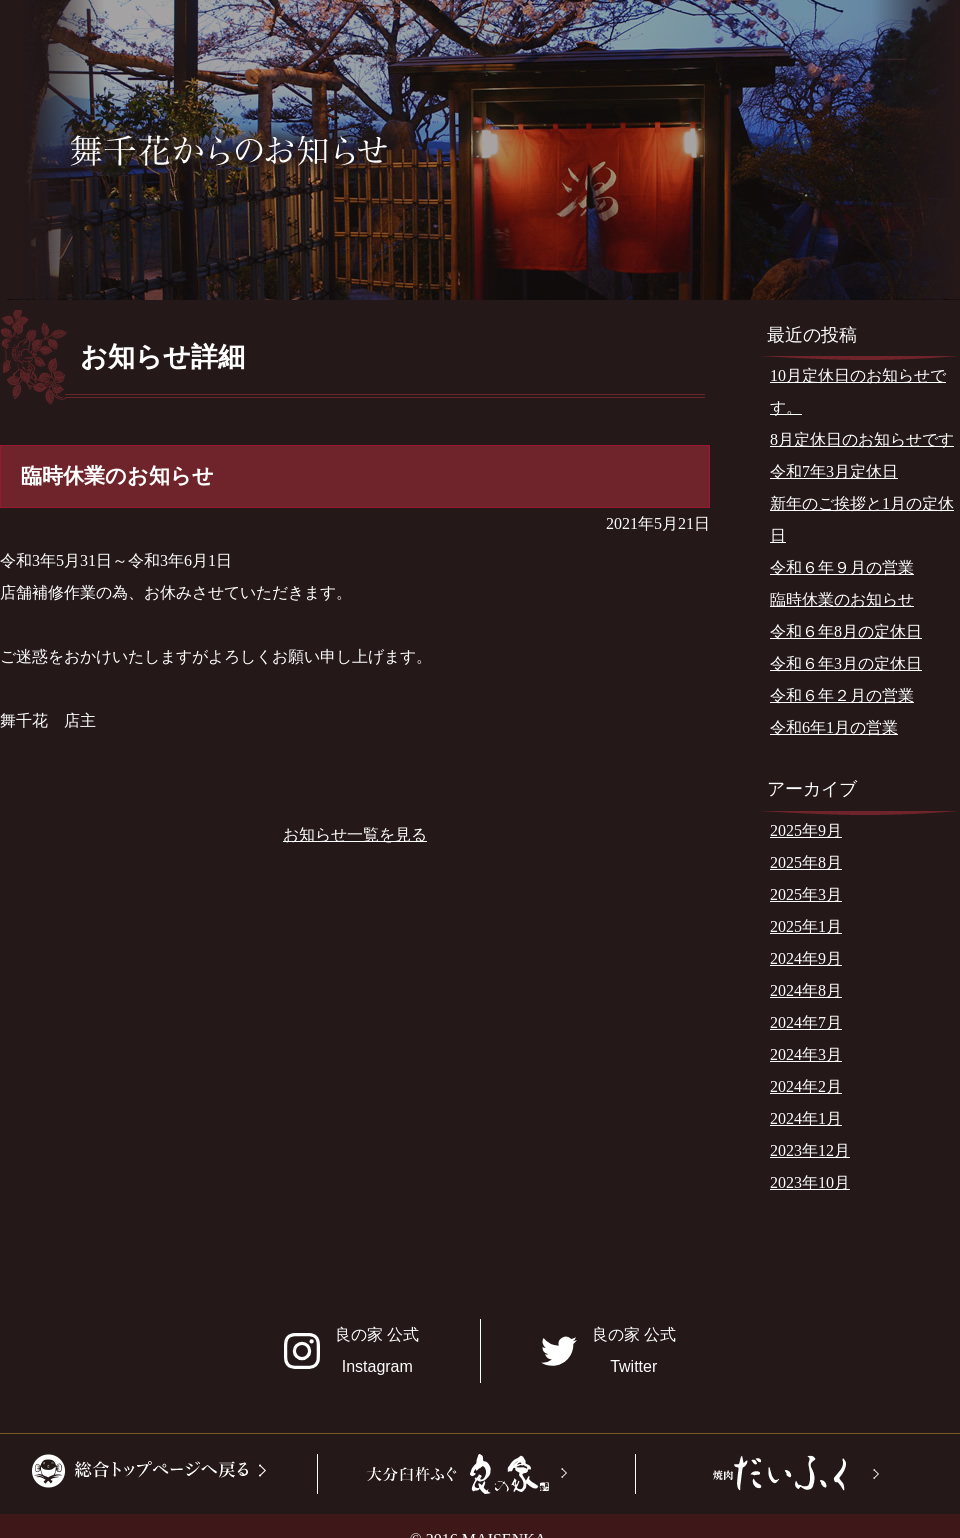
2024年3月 (806, 1054)
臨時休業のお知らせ (842, 599)
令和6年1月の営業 (834, 727)
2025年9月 (806, 830)
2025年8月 (806, 862)
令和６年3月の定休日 (846, 663)
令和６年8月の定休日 (846, 631)
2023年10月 (810, 1182)
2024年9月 (806, 958)
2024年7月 (806, 1022)
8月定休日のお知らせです (862, 439)
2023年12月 (810, 1150)
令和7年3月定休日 (834, 471)
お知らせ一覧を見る (355, 834)
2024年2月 (806, 1086)
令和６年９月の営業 (842, 567)
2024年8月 (806, 990)
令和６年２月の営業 (842, 695)
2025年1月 (806, 926)
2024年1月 (806, 1118)
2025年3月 (806, 894)
